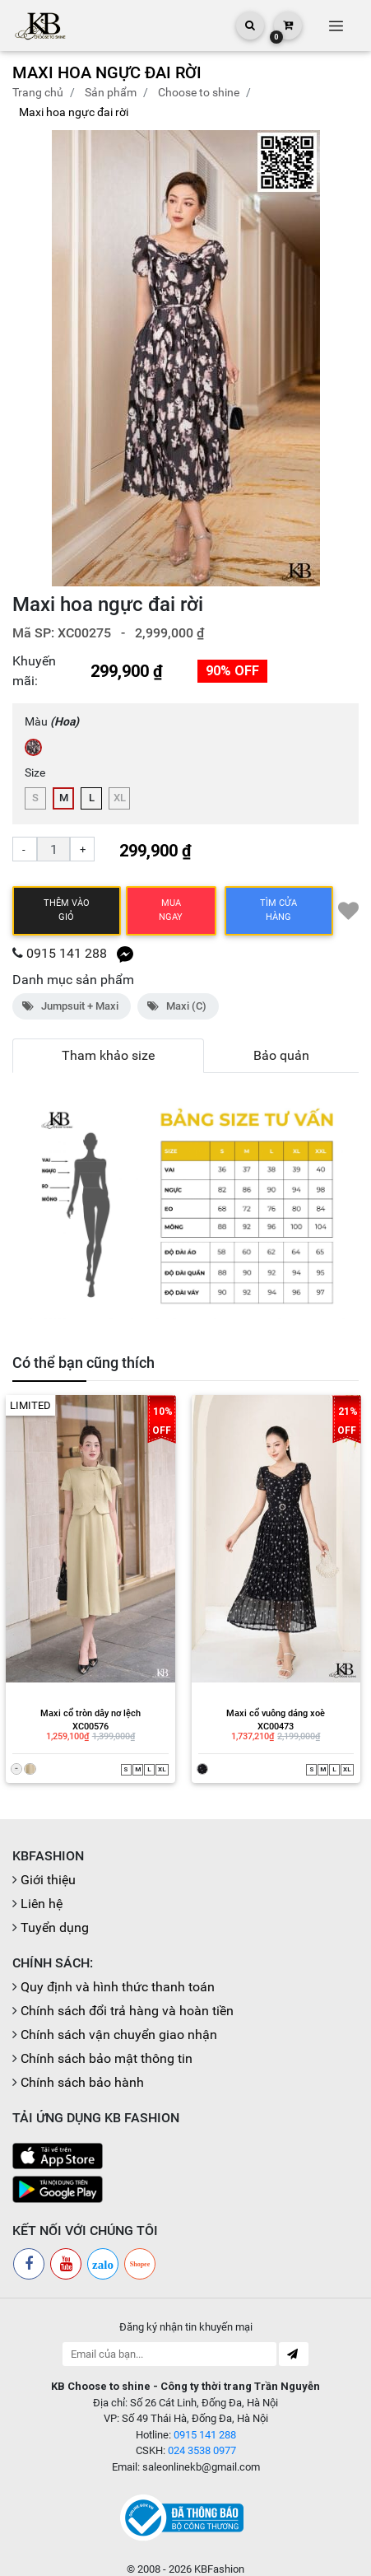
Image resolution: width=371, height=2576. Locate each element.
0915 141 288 (66, 953)
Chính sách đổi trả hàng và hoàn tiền (127, 1996)
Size (35, 772)
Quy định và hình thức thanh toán (118, 1973)
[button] (339, 358)
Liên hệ (42, 1889)
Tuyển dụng (55, 1913)
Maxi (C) (178, 1006)
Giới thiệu (48, 1866)
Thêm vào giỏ (67, 910)
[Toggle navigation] (335, 25)
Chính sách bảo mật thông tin (106, 2044)
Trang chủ (37, 92)
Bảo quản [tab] (281, 1055)
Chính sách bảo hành (82, 2068)
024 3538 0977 (202, 2436)
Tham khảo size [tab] (108, 1055)
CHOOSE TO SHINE (198, 92)
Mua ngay (171, 910)
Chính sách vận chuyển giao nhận (119, 2020)
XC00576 (86, 1714)
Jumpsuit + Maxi (71, 1006)
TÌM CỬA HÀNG (278, 910)
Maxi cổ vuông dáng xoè (272, 1700)
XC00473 (272, 1714)
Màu (52, 721)
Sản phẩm (111, 92)
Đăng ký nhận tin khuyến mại (186, 2313)
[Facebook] (28, 2249)
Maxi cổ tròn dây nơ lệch (86, 1700)
